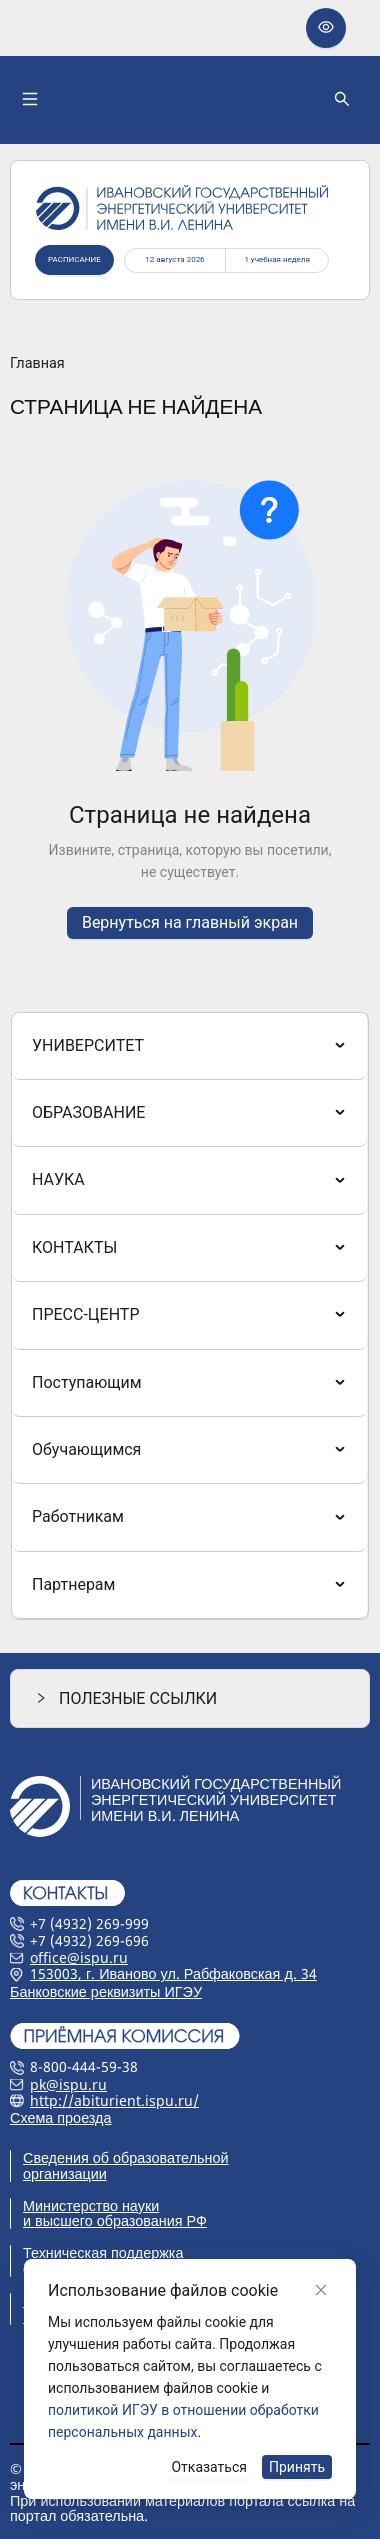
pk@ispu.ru (68, 2084)
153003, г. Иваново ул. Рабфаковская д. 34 (173, 1973)
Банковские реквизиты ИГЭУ (106, 1991)
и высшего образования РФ (115, 2220)
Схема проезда (61, 2117)
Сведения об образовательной (126, 2157)
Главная (37, 364)
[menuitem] (189, 1046)
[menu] (190, 1316)
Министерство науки (91, 2205)
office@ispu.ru (79, 1957)
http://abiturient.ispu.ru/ (114, 2100)
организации (65, 2173)
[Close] (321, 2290)
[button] (190, 1698)
